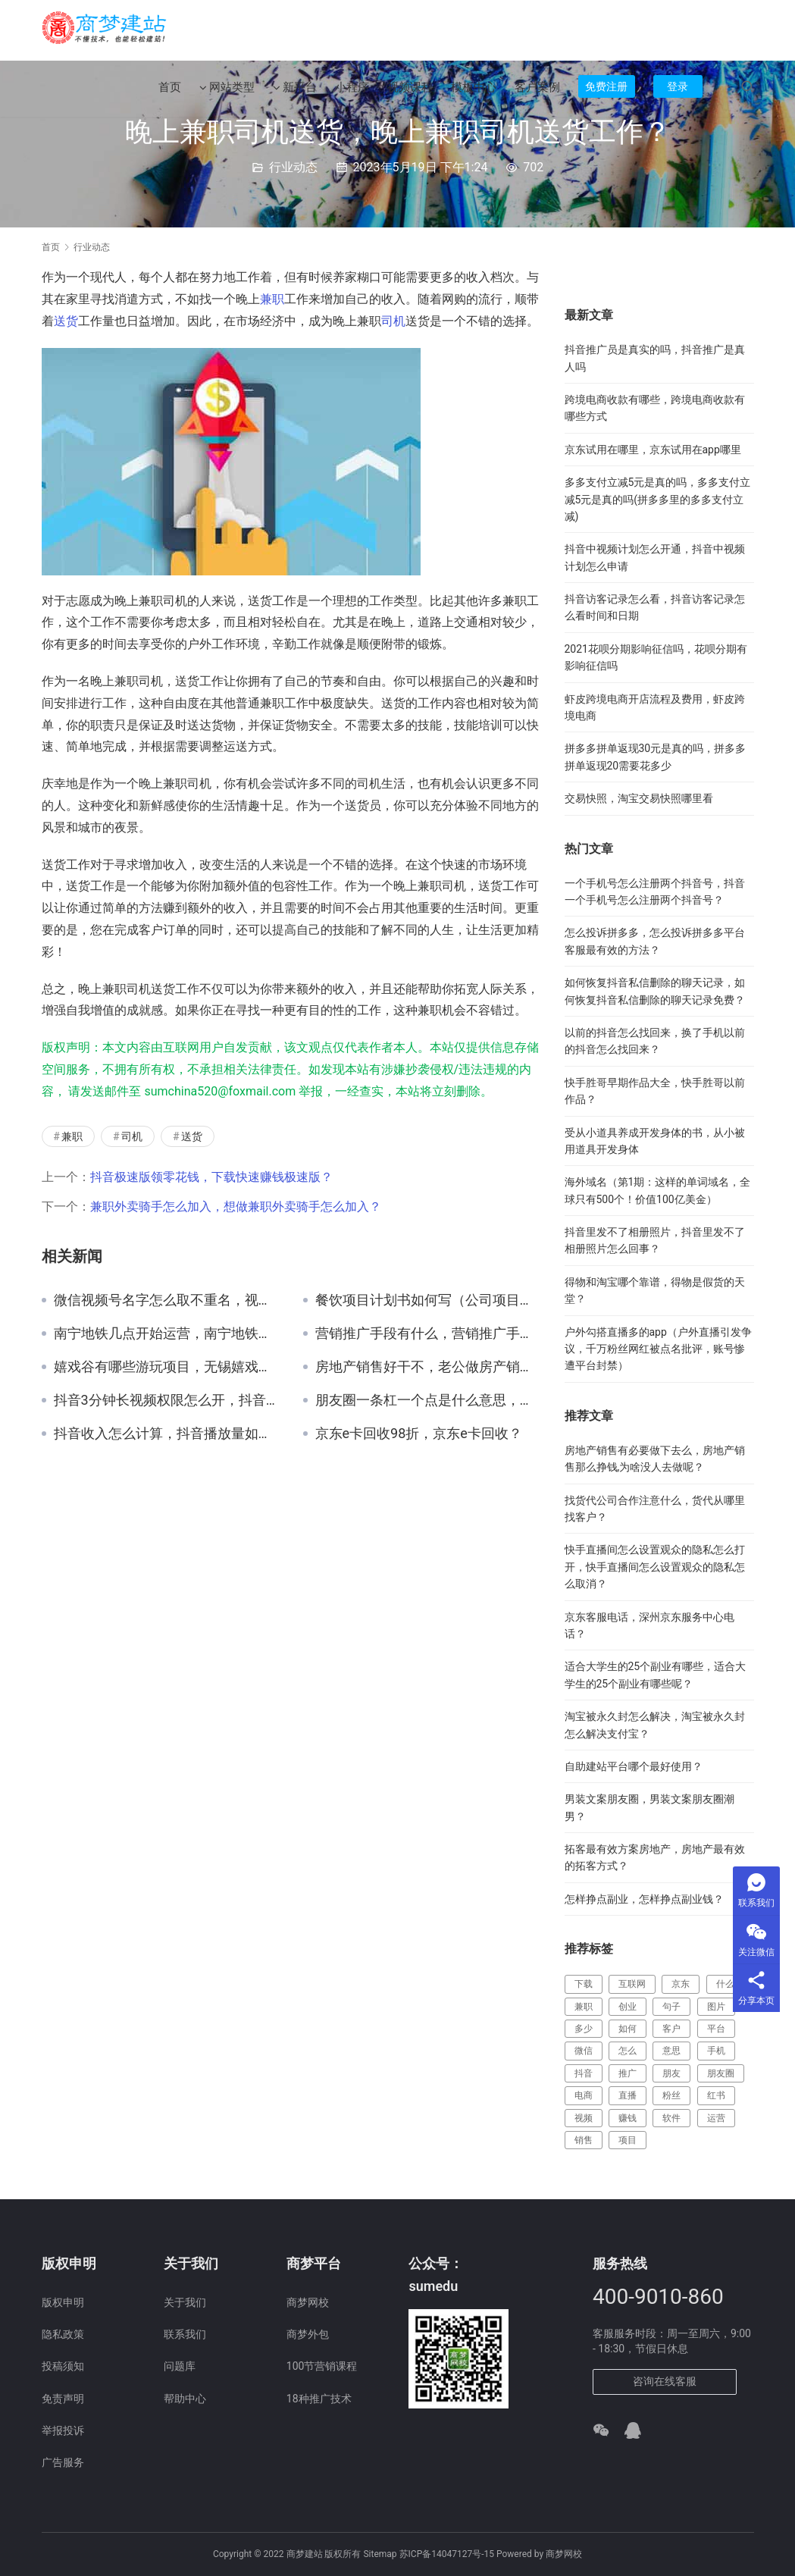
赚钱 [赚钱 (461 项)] (627, 2118)
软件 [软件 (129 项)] (671, 2118)
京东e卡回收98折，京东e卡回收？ (418, 1433)
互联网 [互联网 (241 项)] (632, 1984)
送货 (66, 321)
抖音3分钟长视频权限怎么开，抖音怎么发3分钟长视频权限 (167, 1400)
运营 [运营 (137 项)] (716, 2118)
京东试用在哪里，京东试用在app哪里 (653, 449)
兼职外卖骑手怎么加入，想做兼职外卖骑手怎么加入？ (235, 1206)
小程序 (352, 92)
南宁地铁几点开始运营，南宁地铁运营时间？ (167, 1333)
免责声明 (63, 2399)
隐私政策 (63, 2334)
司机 (393, 321)
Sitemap (379, 2554)
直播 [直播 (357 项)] (627, 2095)
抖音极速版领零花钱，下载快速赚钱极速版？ (211, 1177)
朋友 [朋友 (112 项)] (671, 2073)
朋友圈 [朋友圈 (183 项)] (720, 2073)
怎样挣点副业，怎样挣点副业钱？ (644, 1899)
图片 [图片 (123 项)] (716, 2006)
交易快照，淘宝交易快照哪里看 (639, 798)
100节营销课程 (322, 2366)
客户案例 (537, 92)
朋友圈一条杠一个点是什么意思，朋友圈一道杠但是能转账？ (428, 1400)
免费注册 (606, 91)
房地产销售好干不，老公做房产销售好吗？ (428, 1366)
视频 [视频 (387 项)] (583, 2118)
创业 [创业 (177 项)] (627, 2006)
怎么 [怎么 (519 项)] (627, 2050)
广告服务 (63, 2462)
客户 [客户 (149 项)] (671, 2028)
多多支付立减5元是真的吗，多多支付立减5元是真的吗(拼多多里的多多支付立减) (658, 499)
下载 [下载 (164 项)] (583, 1984)
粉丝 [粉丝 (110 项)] (671, 2095)
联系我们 (185, 2334)
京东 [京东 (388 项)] (680, 1984)
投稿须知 (63, 2366)
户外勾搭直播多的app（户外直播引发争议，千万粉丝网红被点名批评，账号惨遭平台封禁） (658, 1349)
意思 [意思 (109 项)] (671, 2050)
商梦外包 (307, 2334)
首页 (169, 92)
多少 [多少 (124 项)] (583, 2028)
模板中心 (473, 92)
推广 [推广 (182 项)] (627, 2073)
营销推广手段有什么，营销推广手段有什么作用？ (428, 1333)
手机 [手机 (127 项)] (716, 2050)
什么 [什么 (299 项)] (725, 1984)
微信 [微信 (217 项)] (583, 2050)
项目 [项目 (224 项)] (627, 2140)
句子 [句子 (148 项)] (671, 2006)
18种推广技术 (319, 2399)
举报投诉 (63, 2430)
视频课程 (410, 92)
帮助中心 (185, 2399)
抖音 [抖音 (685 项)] (583, 2073)
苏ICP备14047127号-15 (446, 2554)
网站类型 (227, 92)
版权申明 (63, 2302)
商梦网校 (307, 2302)
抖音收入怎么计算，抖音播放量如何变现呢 (167, 1433)
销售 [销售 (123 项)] (583, 2140)
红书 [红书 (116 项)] (716, 2095)
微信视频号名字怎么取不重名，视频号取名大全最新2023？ (167, 1300)
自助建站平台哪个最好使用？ (634, 1766)
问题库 (180, 2366)
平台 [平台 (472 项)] (716, 2028)
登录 (677, 91)
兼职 (272, 299)
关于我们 (185, 2302)
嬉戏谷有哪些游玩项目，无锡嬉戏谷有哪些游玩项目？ (167, 1366)
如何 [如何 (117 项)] (627, 2028)
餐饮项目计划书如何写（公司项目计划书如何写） (428, 1300)
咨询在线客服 (664, 2381)
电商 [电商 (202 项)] (583, 2095)
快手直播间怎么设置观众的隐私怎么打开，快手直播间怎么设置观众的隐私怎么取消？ (655, 1566)
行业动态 (293, 167)
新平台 (295, 92)
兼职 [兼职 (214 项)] (583, 2006)
